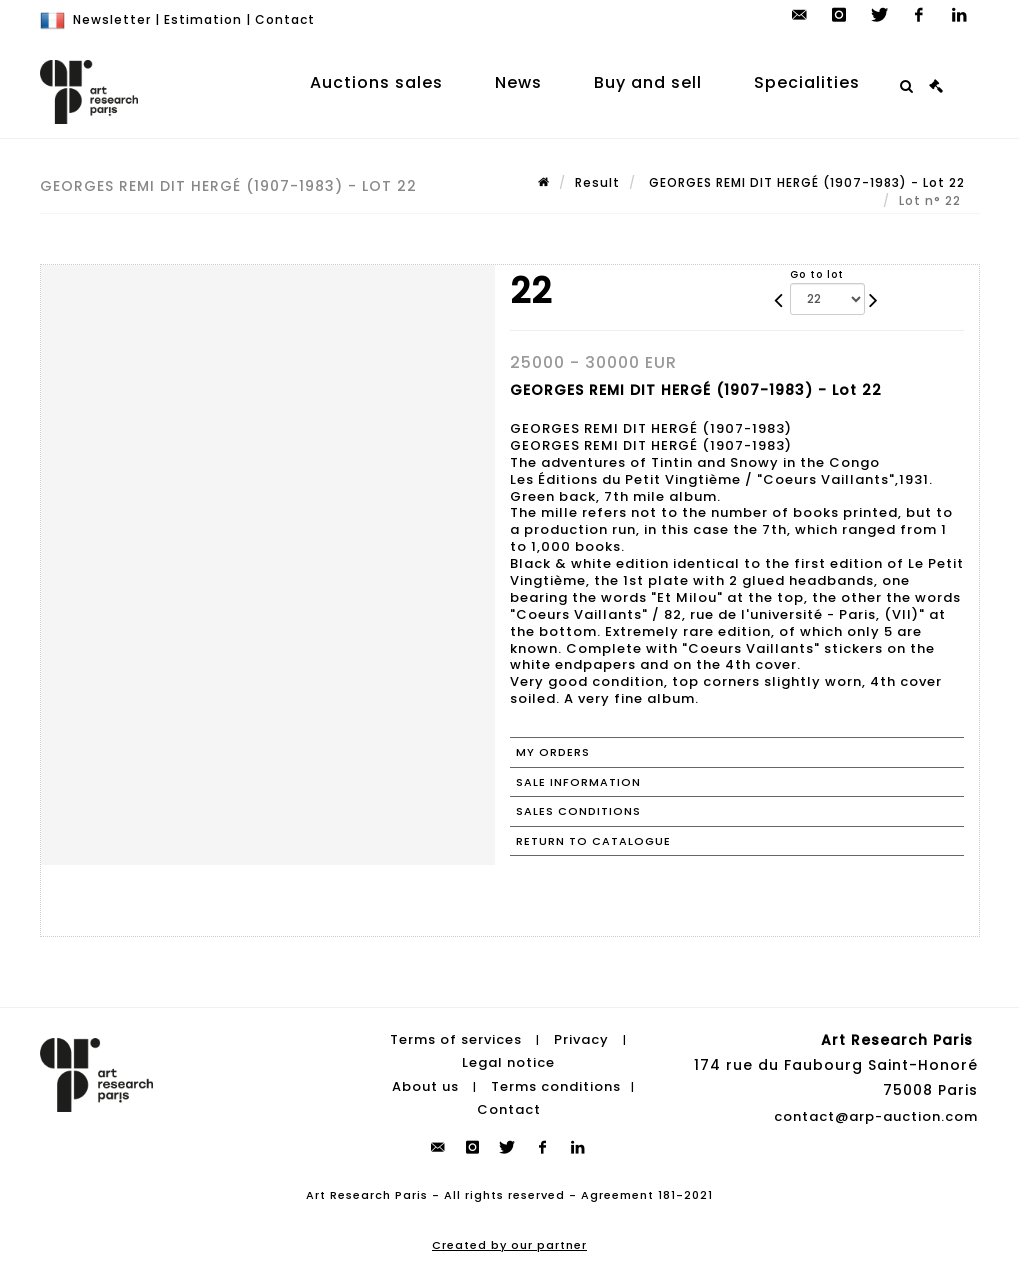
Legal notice (508, 1062)
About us (425, 1086)
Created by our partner (509, 1245)
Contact (285, 19)
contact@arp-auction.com (876, 1116)
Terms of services (456, 1039)
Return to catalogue (593, 841)
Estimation (203, 19)
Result (597, 182)
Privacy (581, 1039)
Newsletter (112, 19)
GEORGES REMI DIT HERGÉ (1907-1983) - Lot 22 (805, 182)
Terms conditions (556, 1086)
